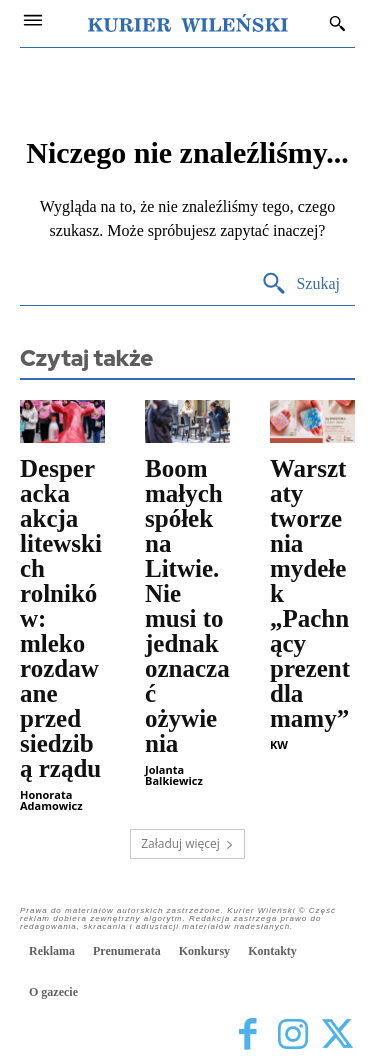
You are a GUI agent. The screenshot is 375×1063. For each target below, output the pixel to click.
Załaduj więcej (187, 843)
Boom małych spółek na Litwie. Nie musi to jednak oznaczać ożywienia (187, 606)
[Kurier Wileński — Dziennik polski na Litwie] (188, 23)
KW (279, 744)
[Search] (300, 284)
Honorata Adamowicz (51, 800)
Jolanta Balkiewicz (174, 775)
